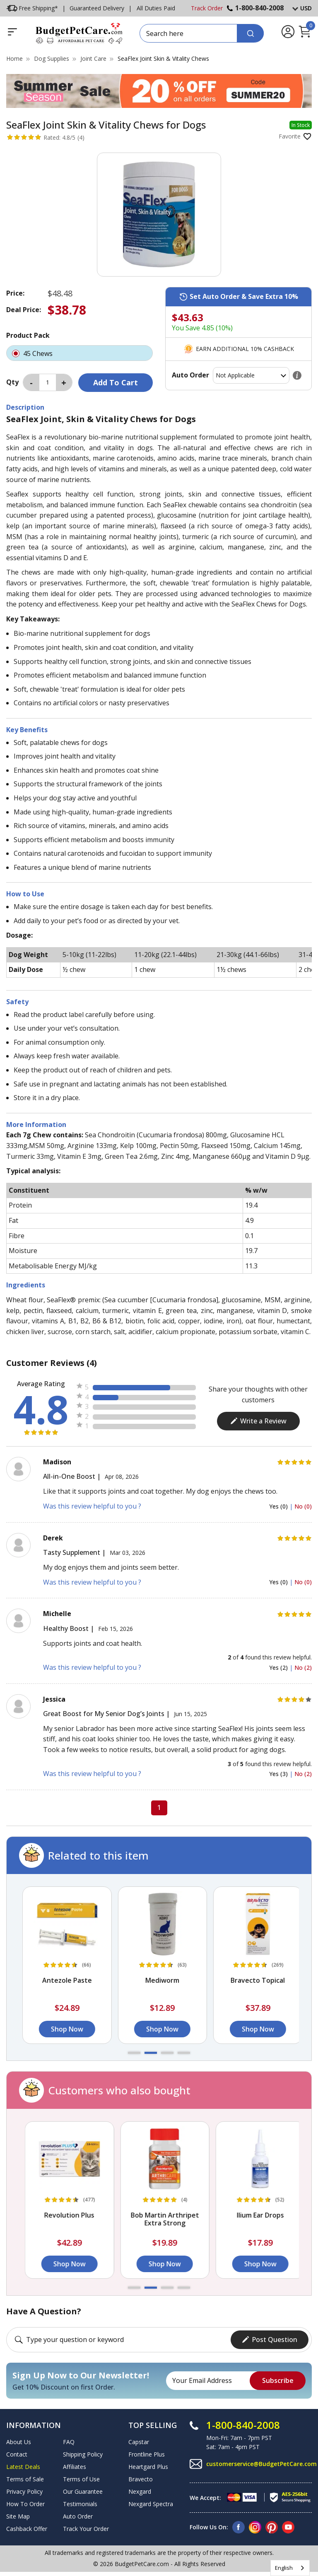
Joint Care (93, 58)
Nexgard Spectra (150, 2504)
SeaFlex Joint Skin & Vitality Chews (163, 58)
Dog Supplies (51, 58)
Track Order (207, 8)
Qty (12, 382)
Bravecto (140, 2479)
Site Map (18, 2516)
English (284, 2567)
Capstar (138, 2442)
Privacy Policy (24, 2491)
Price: (15, 293)
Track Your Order (86, 2529)
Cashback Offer (26, 2529)
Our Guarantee (83, 2491)
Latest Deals (23, 2467)
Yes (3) (279, 1774)
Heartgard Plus (148, 2467)
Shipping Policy (83, 2454)
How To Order (25, 2504)
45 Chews (79, 353)
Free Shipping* (32, 8)
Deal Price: (23, 309)
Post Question (269, 2339)
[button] (134, 2053)
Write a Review (258, 1420)
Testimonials (80, 2504)
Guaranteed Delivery (97, 8)
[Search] (250, 33)
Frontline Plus (146, 2454)
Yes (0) (279, 1506)
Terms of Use (81, 2479)
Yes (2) (279, 1667)
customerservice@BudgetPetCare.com (261, 2464)
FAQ (69, 2442)
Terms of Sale (25, 2479)
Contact (16, 2454)
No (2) (303, 1667)
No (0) (303, 1506)
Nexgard (139, 2491)
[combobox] (290, 2568)
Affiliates (74, 2467)
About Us (18, 2442)
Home (14, 58)
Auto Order (78, 2516)
